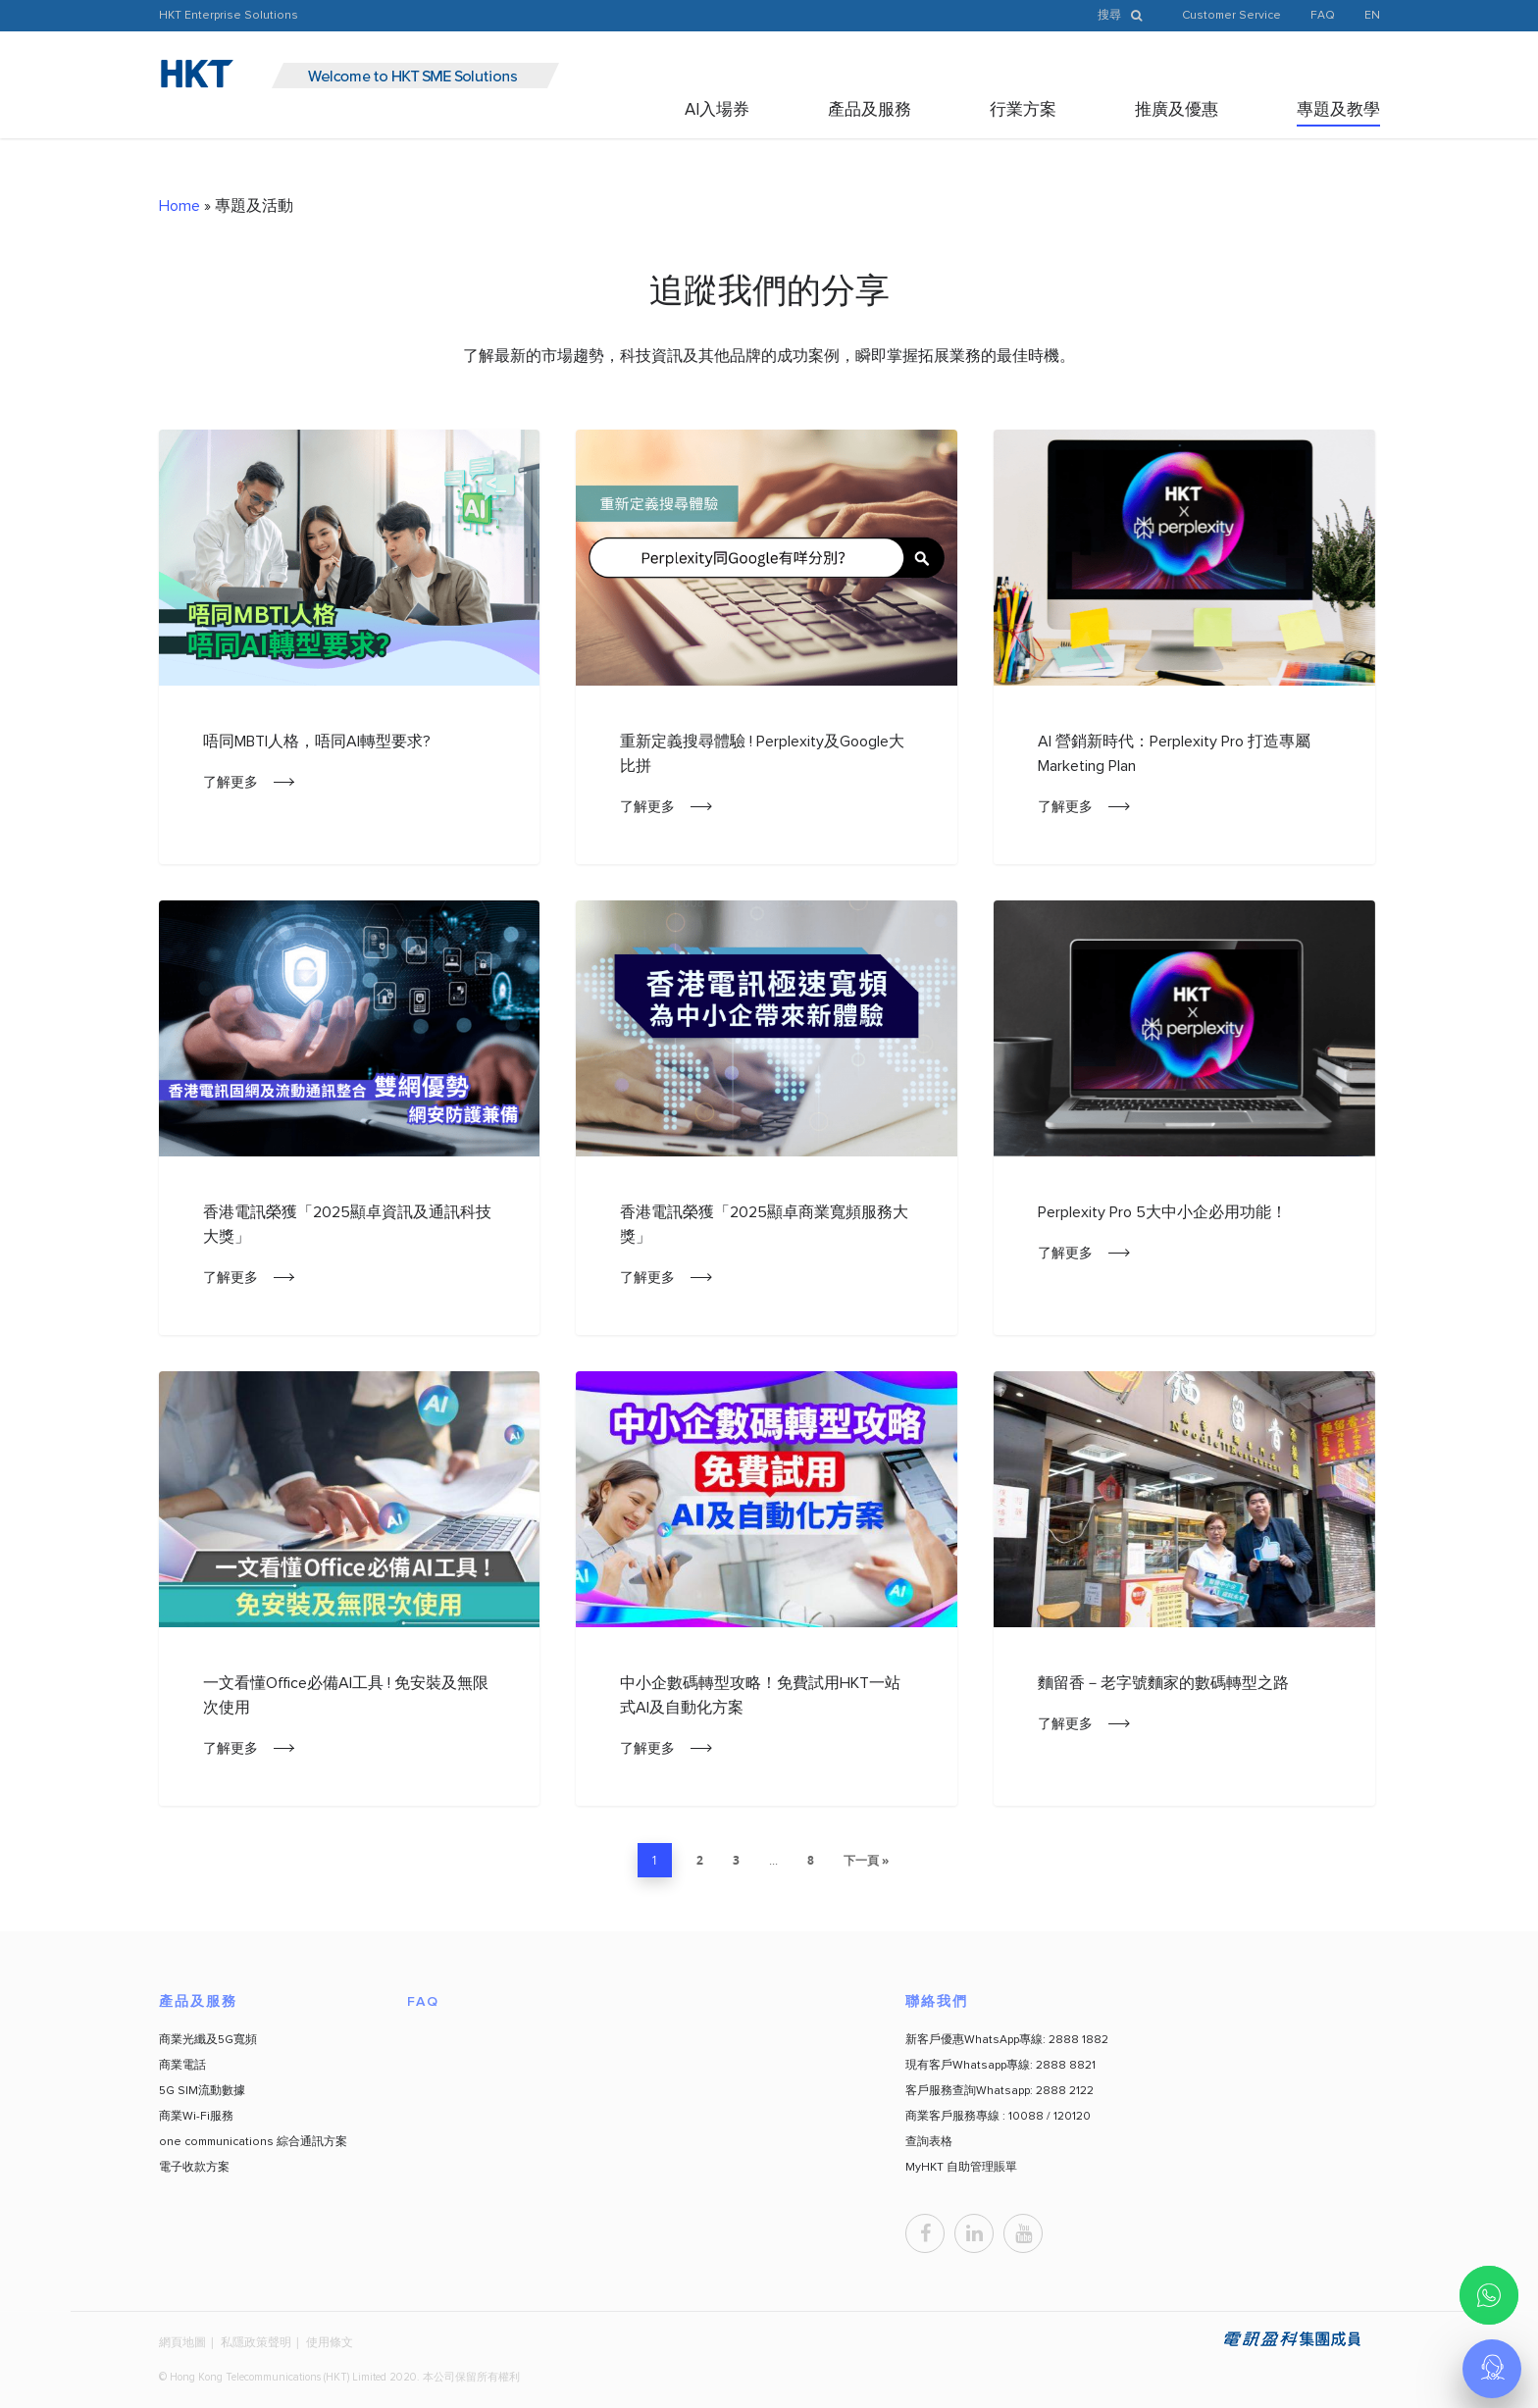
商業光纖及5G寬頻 (208, 2040)
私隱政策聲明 (256, 2341)
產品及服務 (869, 110)
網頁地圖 (182, 2341)
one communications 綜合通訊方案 (253, 2142)
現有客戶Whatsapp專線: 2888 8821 (1000, 2066)
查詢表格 (928, 2142)
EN (1372, 16)
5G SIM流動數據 (202, 2091)
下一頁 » (866, 1860)
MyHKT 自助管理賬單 (961, 2168)
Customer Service (1231, 16)
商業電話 (182, 2066)
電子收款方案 (194, 2168)
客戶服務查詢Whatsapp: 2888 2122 (999, 2091)
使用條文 (329, 2341)
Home (179, 206)
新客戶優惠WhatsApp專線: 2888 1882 (1006, 2040)
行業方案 (1023, 110)
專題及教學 (1338, 110)
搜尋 (1125, 15)
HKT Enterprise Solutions (228, 16)
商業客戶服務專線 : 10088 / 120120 (998, 2117)
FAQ (1322, 16)
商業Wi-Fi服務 (196, 2117)
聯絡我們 (936, 2002)
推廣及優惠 (1176, 110)
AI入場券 (717, 110)
